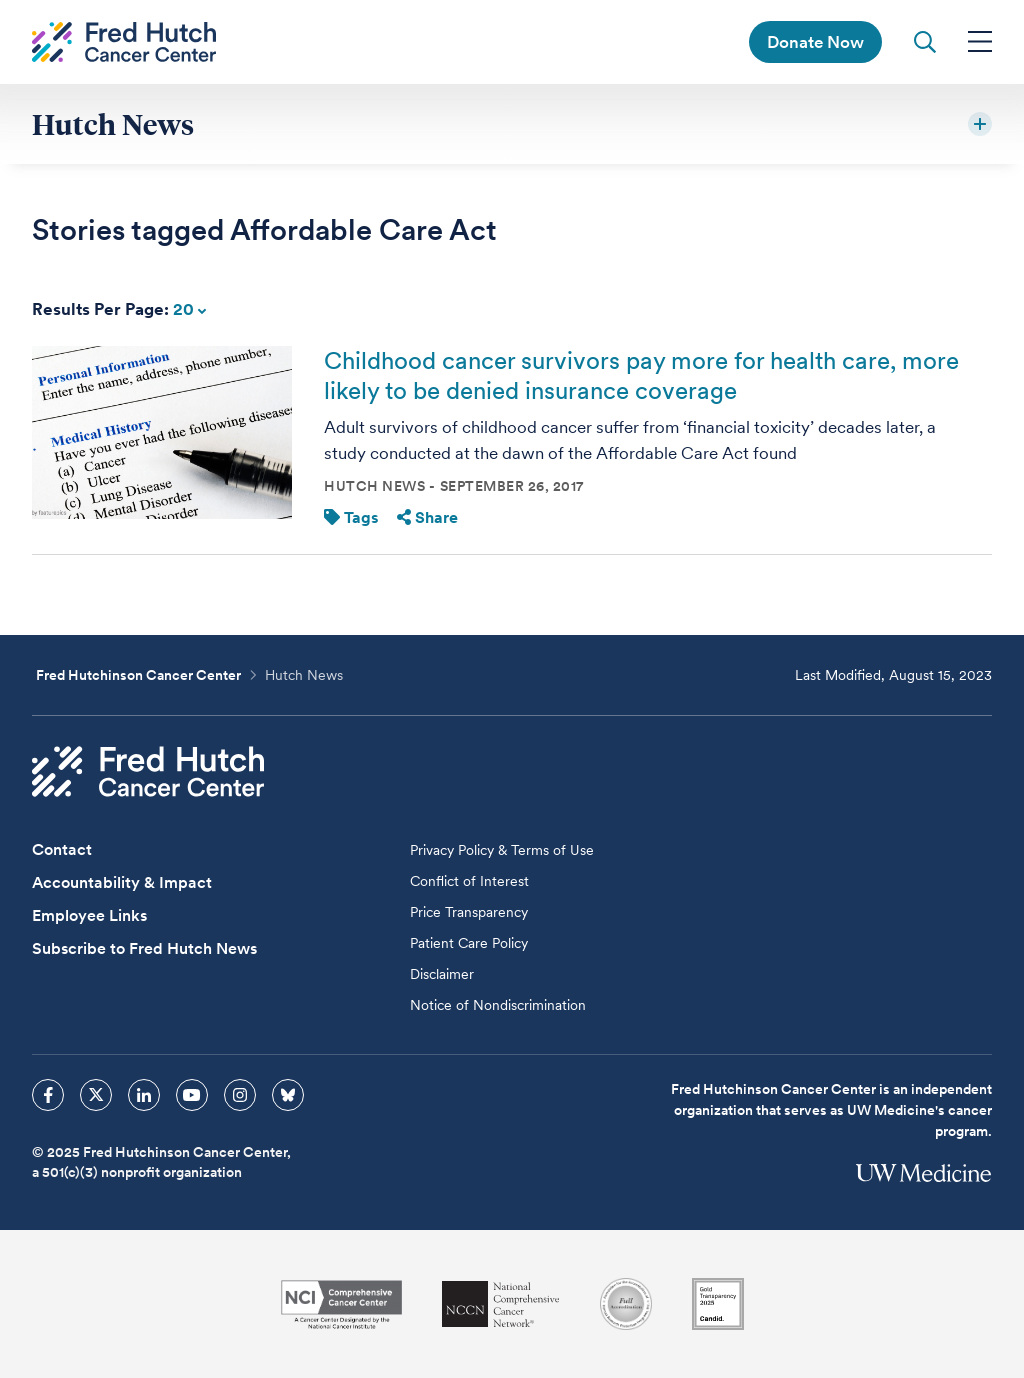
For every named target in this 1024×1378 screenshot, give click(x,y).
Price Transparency (469, 912)
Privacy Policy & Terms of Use (502, 850)
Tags (351, 517)
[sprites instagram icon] (240, 1095)
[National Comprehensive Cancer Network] (501, 1304)
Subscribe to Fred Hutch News (144, 948)
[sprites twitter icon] (96, 1095)
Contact (62, 849)
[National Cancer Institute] (341, 1304)
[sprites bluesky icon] (288, 1095)
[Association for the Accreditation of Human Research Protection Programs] (626, 1304)
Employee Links (89, 915)
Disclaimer (442, 974)
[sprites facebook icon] (48, 1095)
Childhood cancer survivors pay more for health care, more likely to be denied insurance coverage (641, 375)
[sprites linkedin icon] (144, 1095)
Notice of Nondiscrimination (498, 1005)
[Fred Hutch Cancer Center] (148, 771)
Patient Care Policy (469, 943)
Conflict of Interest (469, 881)
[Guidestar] (718, 1304)
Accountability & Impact (122, 882)
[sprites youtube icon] (192, 1095)
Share (427, 517)
